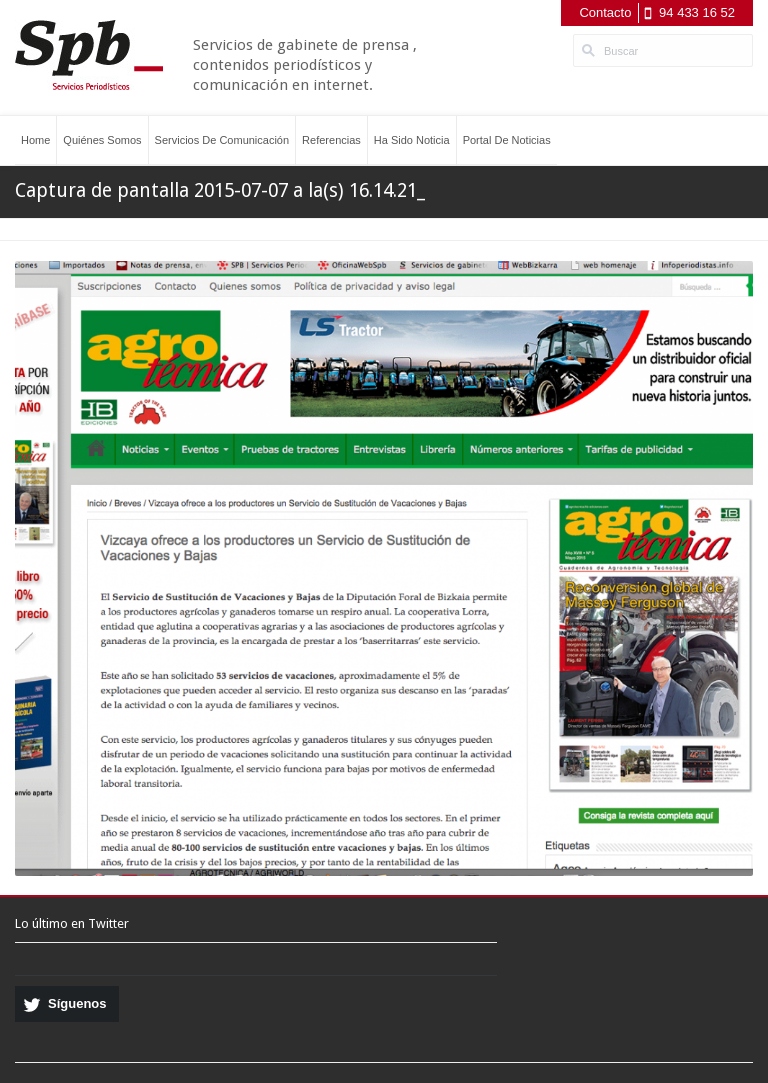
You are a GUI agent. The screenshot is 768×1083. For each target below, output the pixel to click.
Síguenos (77, 1003)
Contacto (605, 12)
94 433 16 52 (697, 12)
